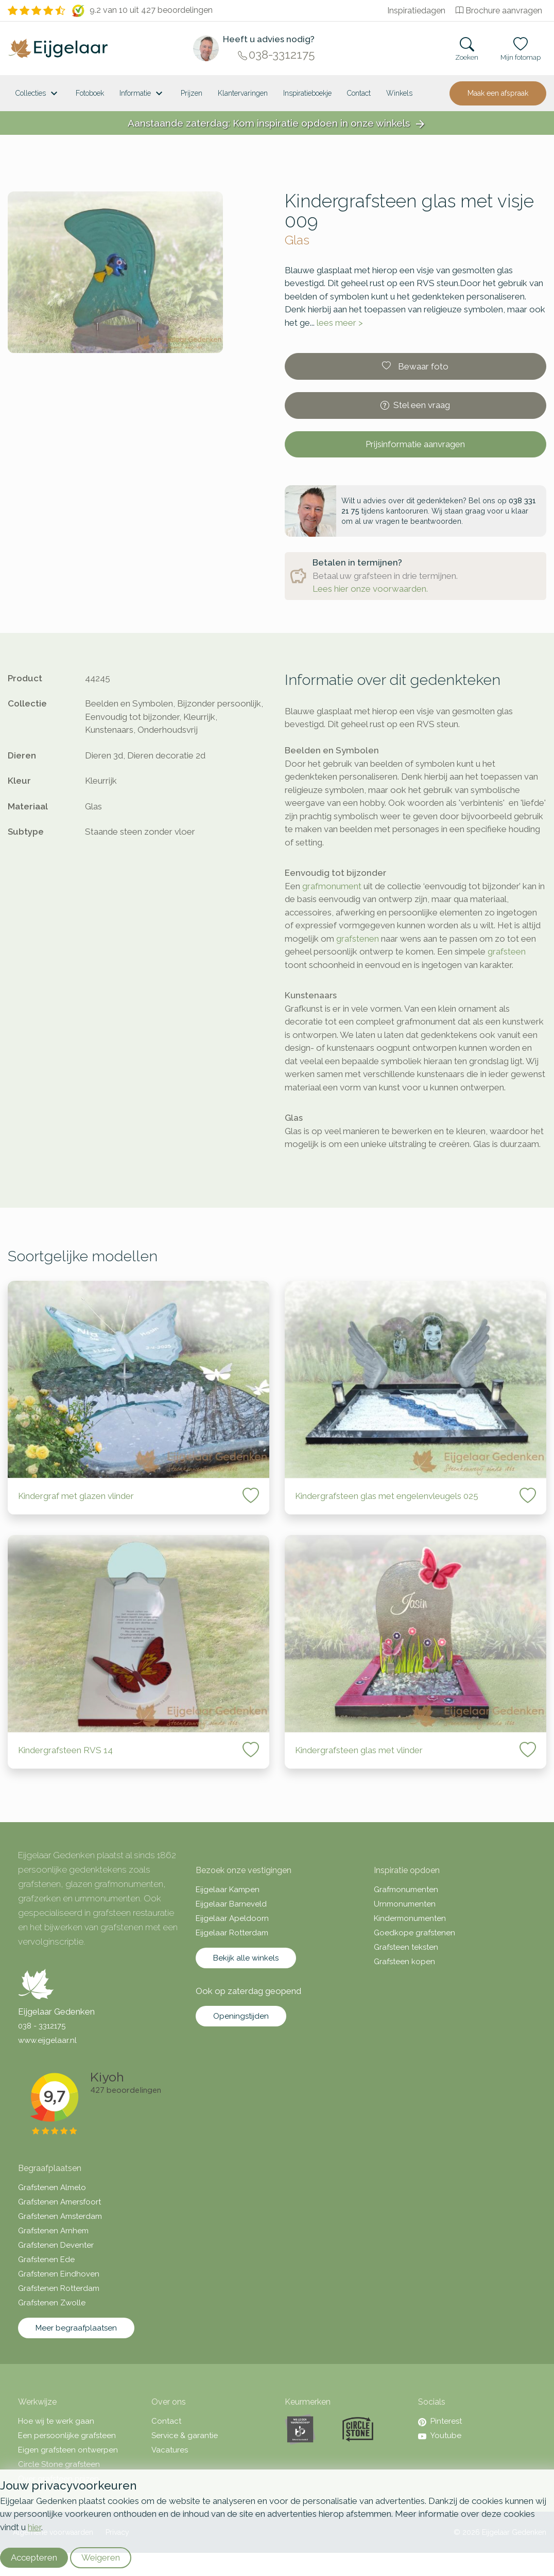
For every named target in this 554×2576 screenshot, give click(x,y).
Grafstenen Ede (46, 2259)
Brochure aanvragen (499, 10)
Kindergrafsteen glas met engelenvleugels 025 (386, 1496)
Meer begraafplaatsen (76, 2328)
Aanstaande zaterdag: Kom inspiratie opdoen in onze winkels (277, 123)
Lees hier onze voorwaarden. (370, 589)
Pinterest (440, 2421)
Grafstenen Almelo (52, 2187)
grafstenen (357, 938)
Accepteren (34, 2557)
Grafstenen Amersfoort (59, 2202)
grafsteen (507, 951)
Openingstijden (241, 2016)
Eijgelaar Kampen (227, 1889)
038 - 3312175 (41, 2026)
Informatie (142, 93)
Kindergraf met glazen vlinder (76, 1496)
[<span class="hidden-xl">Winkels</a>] (399, 93)
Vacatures (169, 2450)
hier (34, 2527)
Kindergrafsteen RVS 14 (65, 1750)
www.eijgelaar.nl (47, 2040)
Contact (359, 93)
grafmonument (331, 886)
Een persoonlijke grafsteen (67, 2435)
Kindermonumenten (410, 1918)
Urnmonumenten (405, 1904)
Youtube (439, 2435)
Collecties (37, 93)
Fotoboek (90, 93)
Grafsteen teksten (406, 1947)
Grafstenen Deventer (56, 2245)
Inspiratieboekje (307, 93)
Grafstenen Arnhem (53, 2230)
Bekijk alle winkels (246, 1958)
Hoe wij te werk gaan (56, 2421)
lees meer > (340, 322)
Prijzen (191, 93)
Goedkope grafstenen (414, 1932)
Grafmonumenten (406, 1889)
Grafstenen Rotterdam (58, 2288)
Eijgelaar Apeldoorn (232, 1918)
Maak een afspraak (498, 93)
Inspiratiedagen (416, 10)
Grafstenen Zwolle (51, 2302)
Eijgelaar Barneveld (231, 1904)
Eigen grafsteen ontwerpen (68, 2450)
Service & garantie (184, 2435)
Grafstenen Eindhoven (58, 2274)
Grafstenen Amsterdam (60, 2216)
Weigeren (100, 2557)
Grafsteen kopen (404, 1961)
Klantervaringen (243, 93)
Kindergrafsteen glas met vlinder (359, 1750)
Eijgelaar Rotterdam (232, 1932)
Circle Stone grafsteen (59, 2464)
